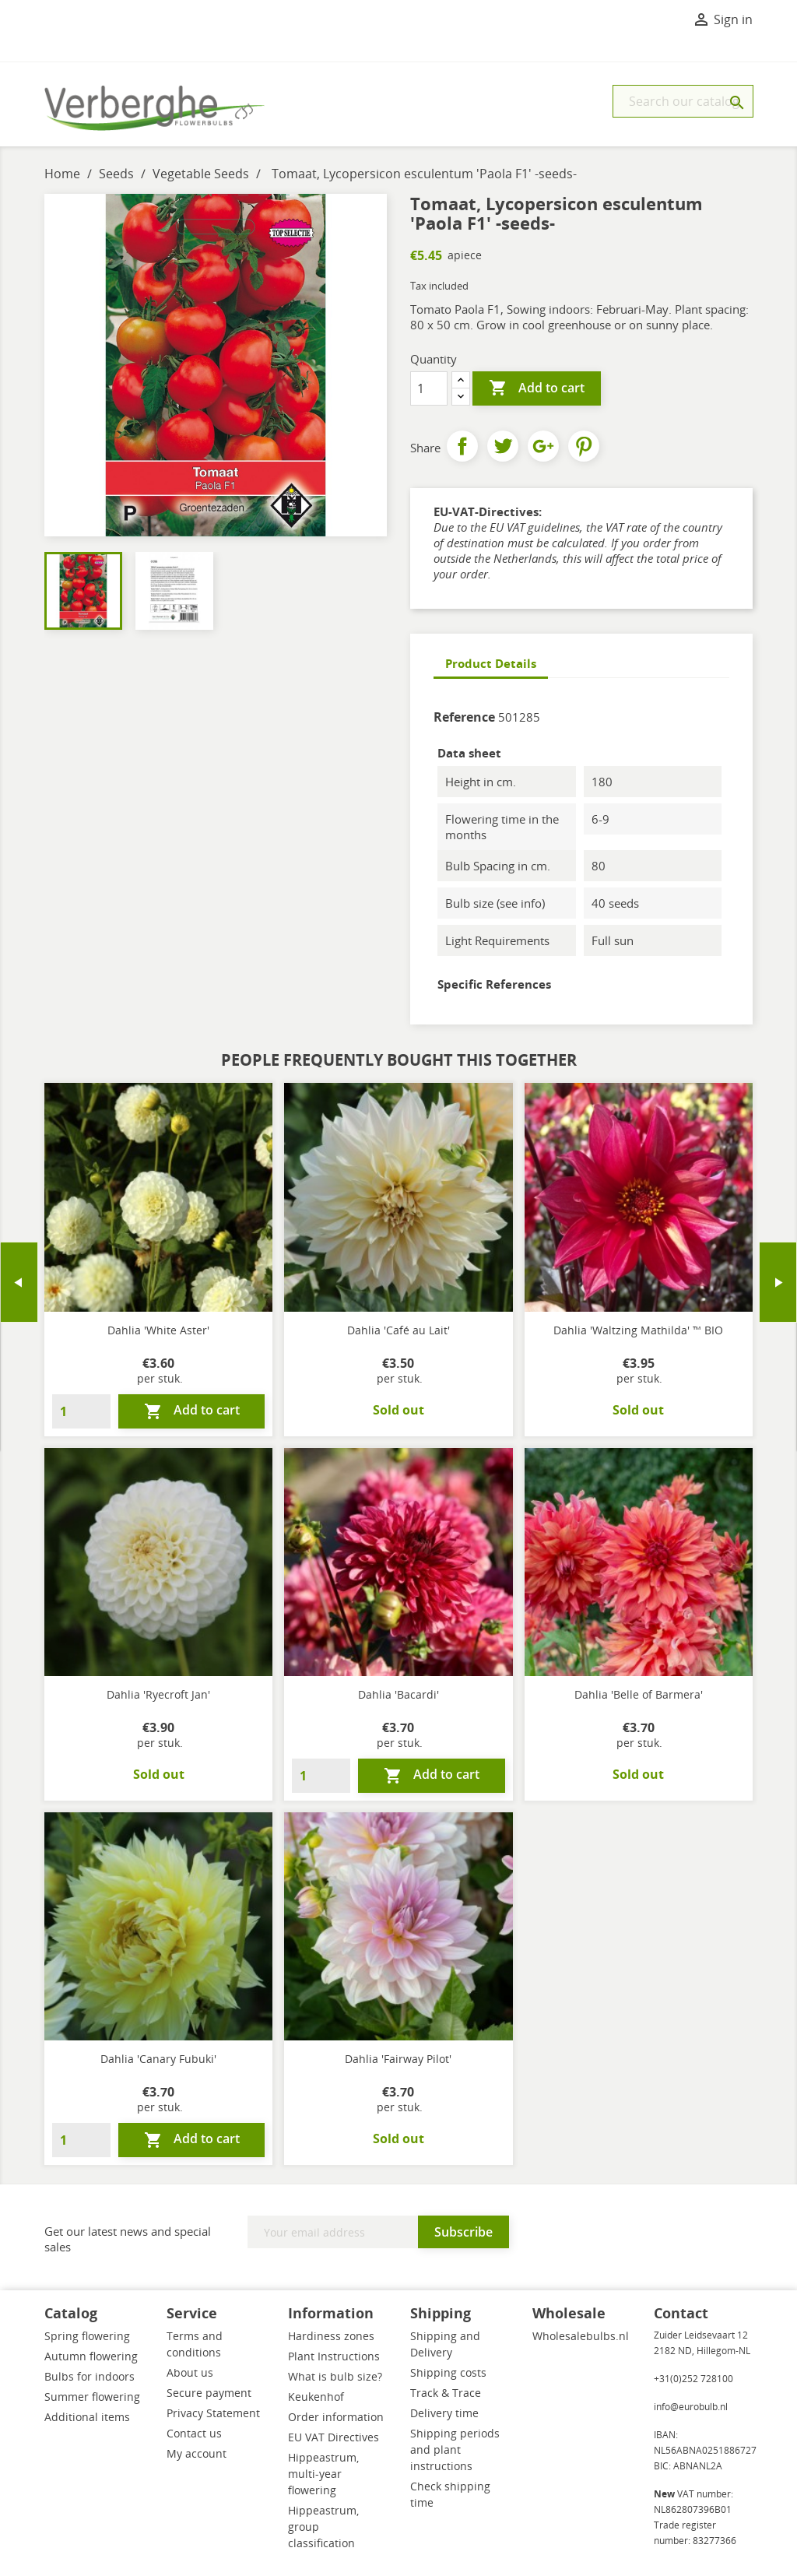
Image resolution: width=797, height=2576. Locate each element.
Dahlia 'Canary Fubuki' (158, 2059)
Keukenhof (316, 2396)
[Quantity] (429, 388)
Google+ (543, 446)
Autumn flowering (91, 2356)
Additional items (87, 2416)
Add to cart (537, 388)
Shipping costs (448, 2372)
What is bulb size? (335, 2376)
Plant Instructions (334, 2356)
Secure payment (209, 2392)
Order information (336, 2416)
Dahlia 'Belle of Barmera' (638, 1694)
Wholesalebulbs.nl (580, 2335)
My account (196, 2453)
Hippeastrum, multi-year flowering (323, 2473)
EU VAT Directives (333, 2437)
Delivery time (444, 2413)
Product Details (490, 663)
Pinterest (583, 446)
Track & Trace (445, 2392)
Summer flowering (92, 2396)
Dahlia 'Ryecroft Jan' (158, 1694)
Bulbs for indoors (89, 2376)
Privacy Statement (213, 2413)
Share (462, 446)
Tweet (502, 446)
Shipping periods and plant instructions (455, 2449)
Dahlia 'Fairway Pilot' (398, 2059)
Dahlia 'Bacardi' (398, 1694)
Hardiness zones (331, 2335)
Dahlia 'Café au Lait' (398, 1330)
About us (190, 2372)
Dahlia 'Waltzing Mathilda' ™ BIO (638, 1330)
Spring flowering (87, 2335)
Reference (464, 717)
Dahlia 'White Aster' (158, 1330)
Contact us (194, 2433)
